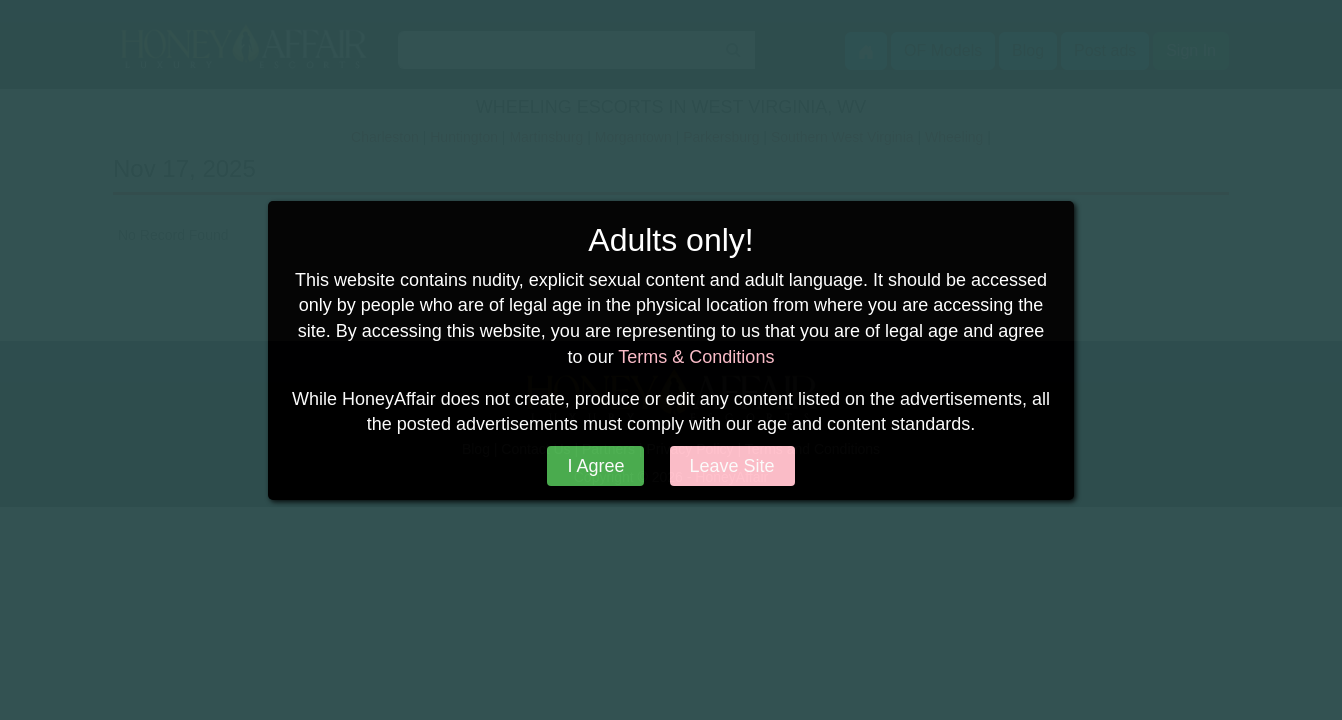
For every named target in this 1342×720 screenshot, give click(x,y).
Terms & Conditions (696, 357)
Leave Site (732, 466)
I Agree (595, 466)
